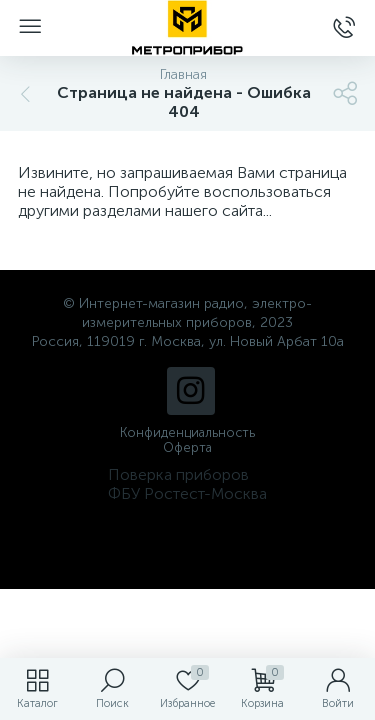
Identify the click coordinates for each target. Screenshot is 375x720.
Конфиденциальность (187, 432)
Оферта (187, 447)
